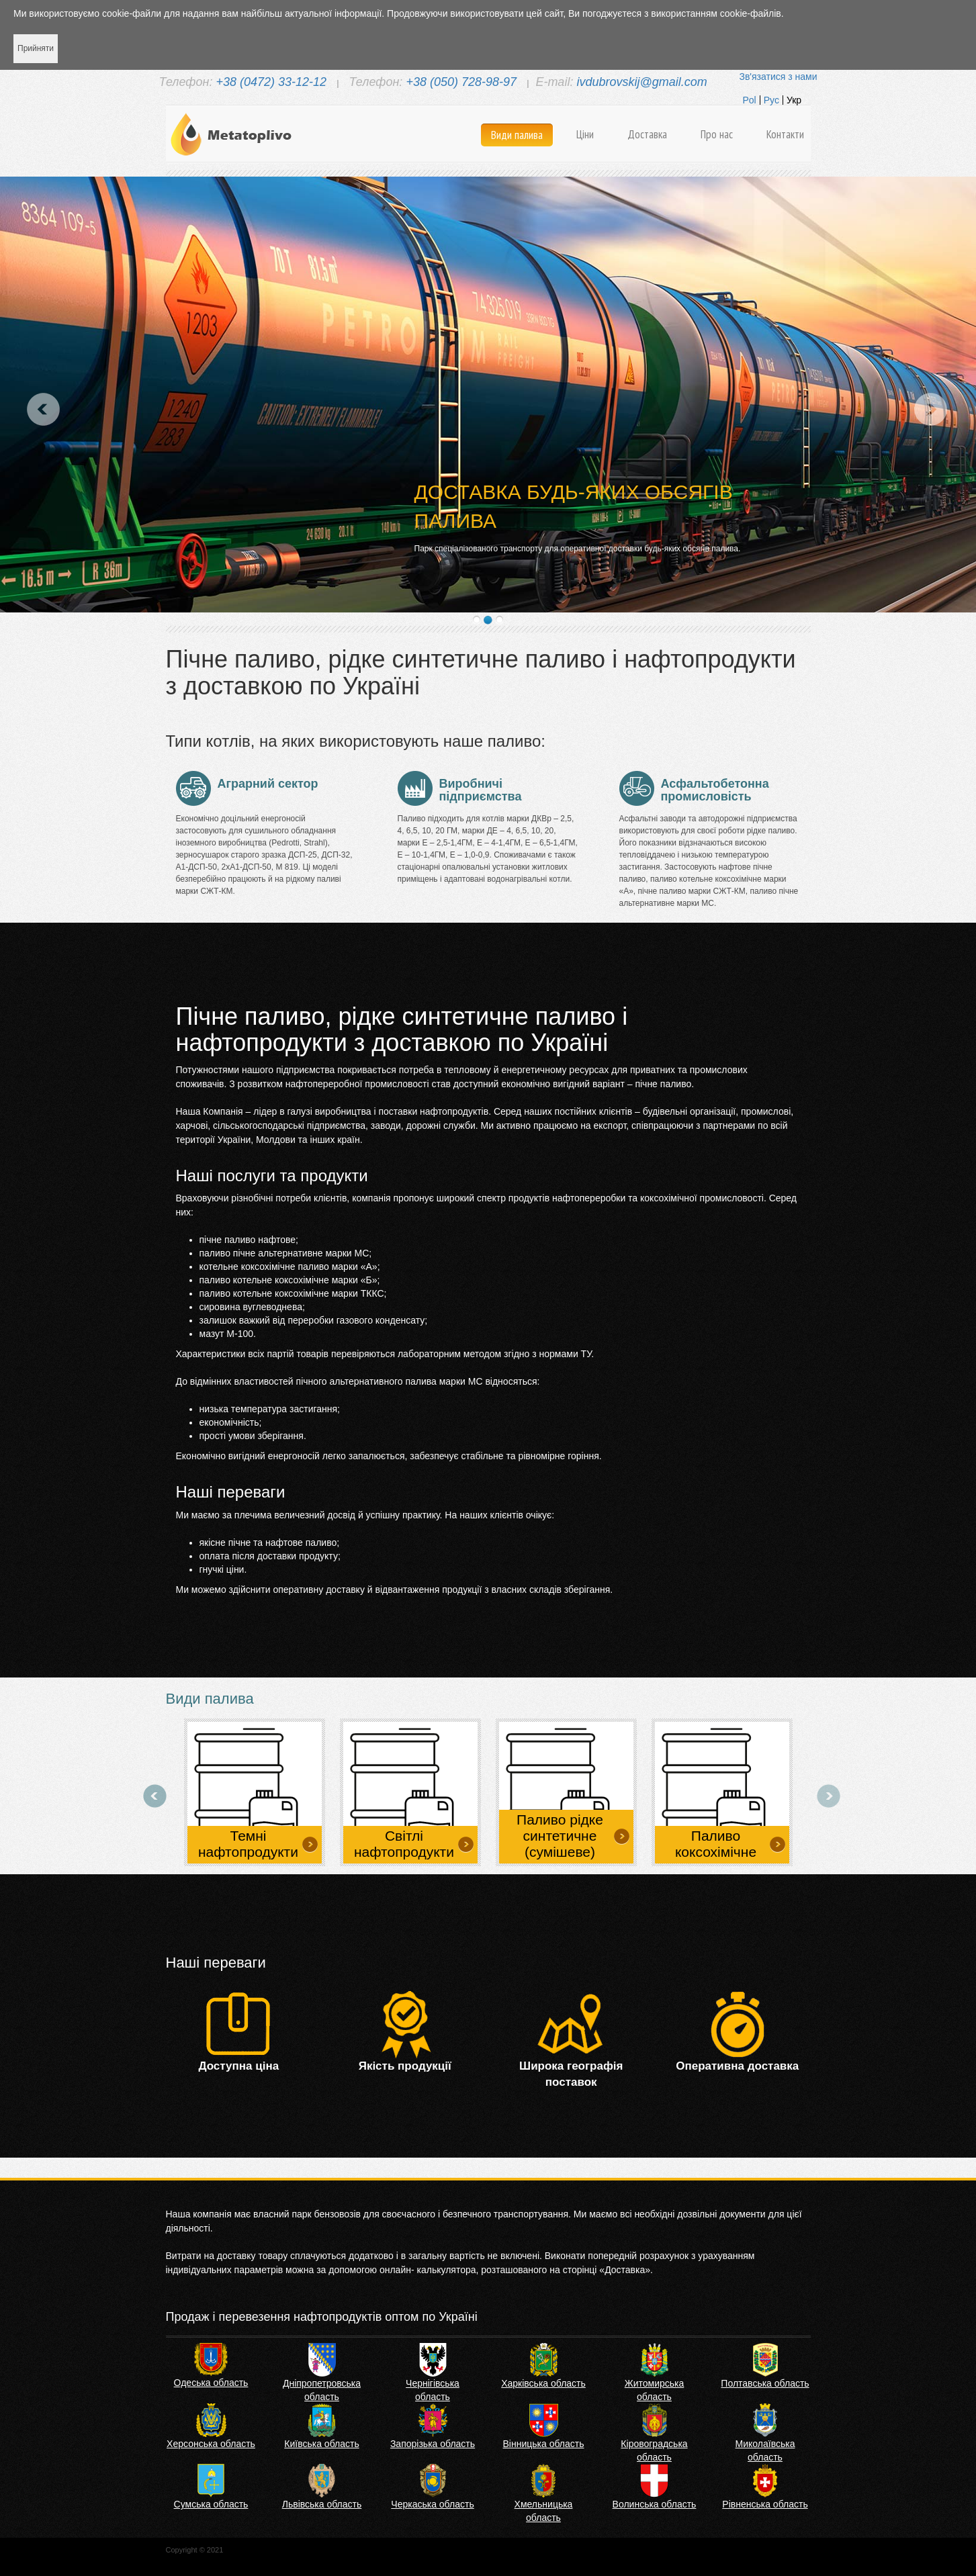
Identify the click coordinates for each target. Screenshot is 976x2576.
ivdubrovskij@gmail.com (641, 82)
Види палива (517, 135)
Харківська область (543, 2383)
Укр (794, 100)
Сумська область (211, 2504)
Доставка (647, 134)
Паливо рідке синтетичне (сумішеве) (560, 1835)
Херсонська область (211, 2443)
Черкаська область (432, 2504)
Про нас (717, 134)
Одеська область (211, 2382)
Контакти (785, 134)
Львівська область (322, 2504)
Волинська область (655, 2504)
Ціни (585, 134)
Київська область (321, 2443)
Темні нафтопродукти (248, 1843)
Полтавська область (765, 2383)
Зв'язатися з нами (778, 76)
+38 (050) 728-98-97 (461, 82)
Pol (749, 100)
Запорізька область (432, 2443)
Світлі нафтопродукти (404, 1843)
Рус (771, 100)
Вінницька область (543, 2443)
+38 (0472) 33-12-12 (271, 82)
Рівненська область (764, 2504)
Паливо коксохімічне (715, 1843)
